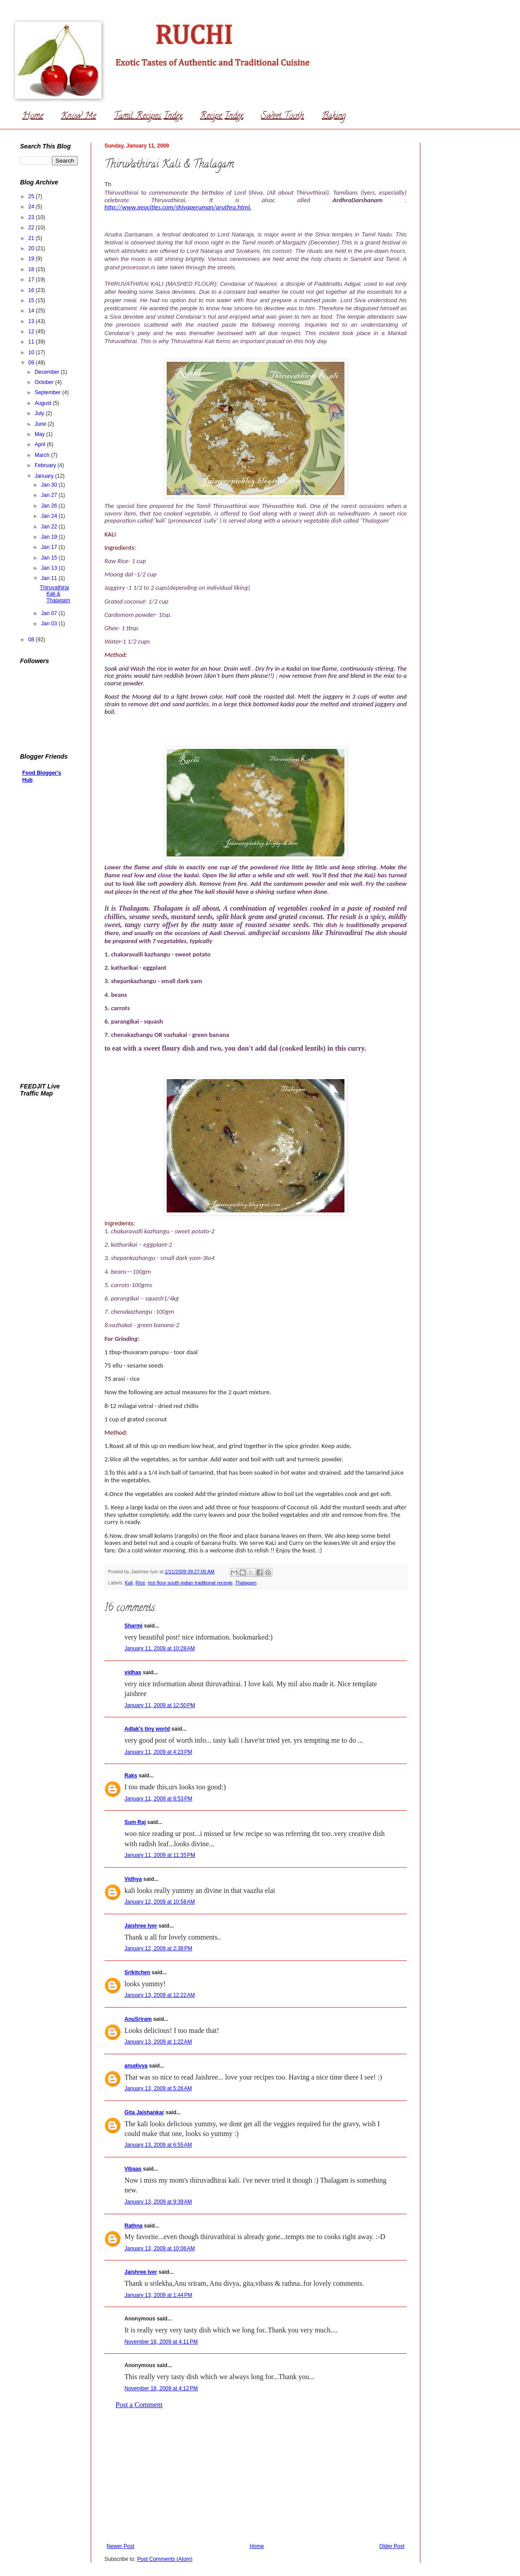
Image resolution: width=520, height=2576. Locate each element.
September (48, 392)
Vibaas (132, 2169)
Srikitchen (137, 1972)
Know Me (78, 117)
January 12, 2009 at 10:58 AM (159, 1902)
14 (32, 311)
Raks (130, 1775)
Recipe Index (221, 117)
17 (32, 279)
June (41, 424)
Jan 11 (49, 578)
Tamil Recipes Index (148, 117)
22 (32, 227)
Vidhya (133, 1879)
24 (32, 207)
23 (32, 217)
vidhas (132, 1672)
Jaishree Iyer (140, 1926)
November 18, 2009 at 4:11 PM (161, 2342)
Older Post (391, 2546)
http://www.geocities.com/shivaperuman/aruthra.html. (178, 207)
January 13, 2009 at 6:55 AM (158, 2145)
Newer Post (120, 2546)
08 (32, 639)
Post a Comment (139, 2404)
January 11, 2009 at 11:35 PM (159, 1855)
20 (32, 248)
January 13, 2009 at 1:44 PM (158, 2295)
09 (32, 363)
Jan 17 (49, 547)
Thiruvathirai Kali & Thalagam (55, 594)
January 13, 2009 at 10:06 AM (159, 2248)
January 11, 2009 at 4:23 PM (158, 1752)
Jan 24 (49, 516)
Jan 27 (49, 495)
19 (32, 259)
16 (32, 290)
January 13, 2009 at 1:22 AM (158, 2042)
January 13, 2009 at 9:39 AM (158, 2202)
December (48, 372)
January (45, 476)
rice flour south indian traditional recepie (190, 1582)
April (41, 444)
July (40, 413)
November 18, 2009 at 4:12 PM (161, 2388)
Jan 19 (49, 537)
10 (32, 352)
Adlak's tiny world (147, 1729)
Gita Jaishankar (144, 2112)
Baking (334, 117)
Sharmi (133, 1626)
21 (32, 238)
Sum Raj (135, 1822)
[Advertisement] (255, 2476)
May (40, 434)
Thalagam (245, 1582)
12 (32, 331)
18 (32, 269)
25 (32, 196)
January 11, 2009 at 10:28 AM (159, 1648)
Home (32, 117)
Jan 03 (49, 623)
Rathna (133, 2226)
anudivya (136, 2066)
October (45, 382)
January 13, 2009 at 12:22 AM (159, 1995)
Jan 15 (49, 558)
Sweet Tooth (282, 117)
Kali (129, 1582)
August (44, 403)
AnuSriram (138, 2019)
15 (32, 300)
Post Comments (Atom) (164, 2559)
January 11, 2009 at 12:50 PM (159, 1705)
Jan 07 (49, 613)
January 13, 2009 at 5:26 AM (158, 2088)
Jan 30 (49, 485)
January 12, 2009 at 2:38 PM (158, 1948)
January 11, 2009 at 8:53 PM (158, 1799)
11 (32, 342)
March (43, 455)
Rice (140, 1582)
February (46, 465)
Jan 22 (49, 527)
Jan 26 (49, 506)
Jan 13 (49, 568)
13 (32, 321)
